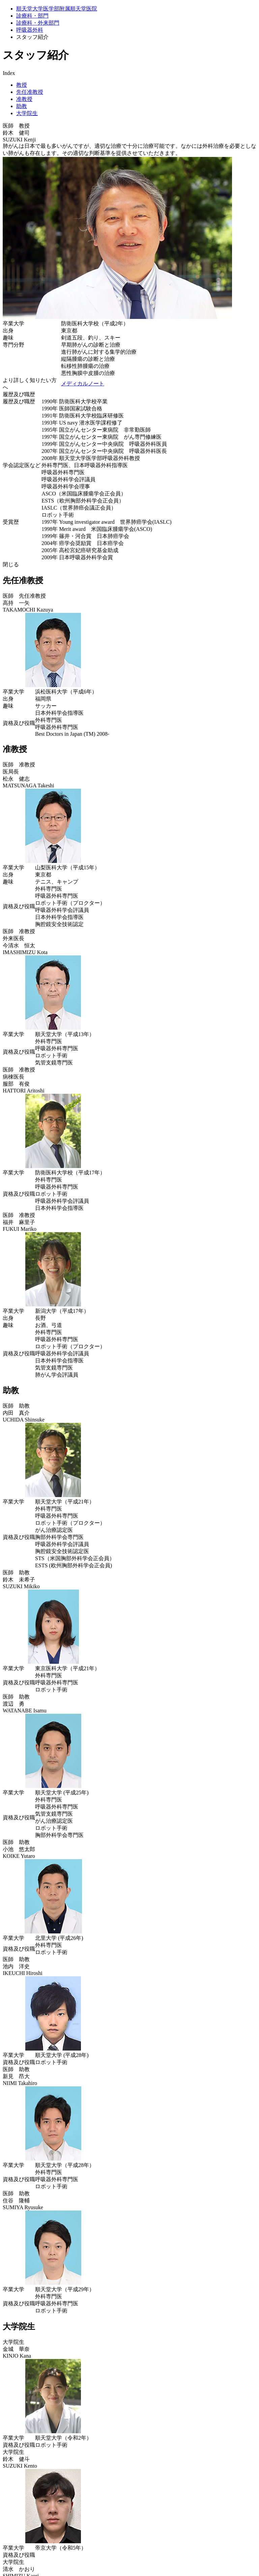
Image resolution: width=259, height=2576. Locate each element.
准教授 (24, 99)
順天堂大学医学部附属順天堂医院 (56, 8)
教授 (21, 85)
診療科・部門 (32, 16)
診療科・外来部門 (37, 23)
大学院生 (27, 113)
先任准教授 (29, 92)
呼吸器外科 (29, 30)
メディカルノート (82, 383)
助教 (21, 106)
